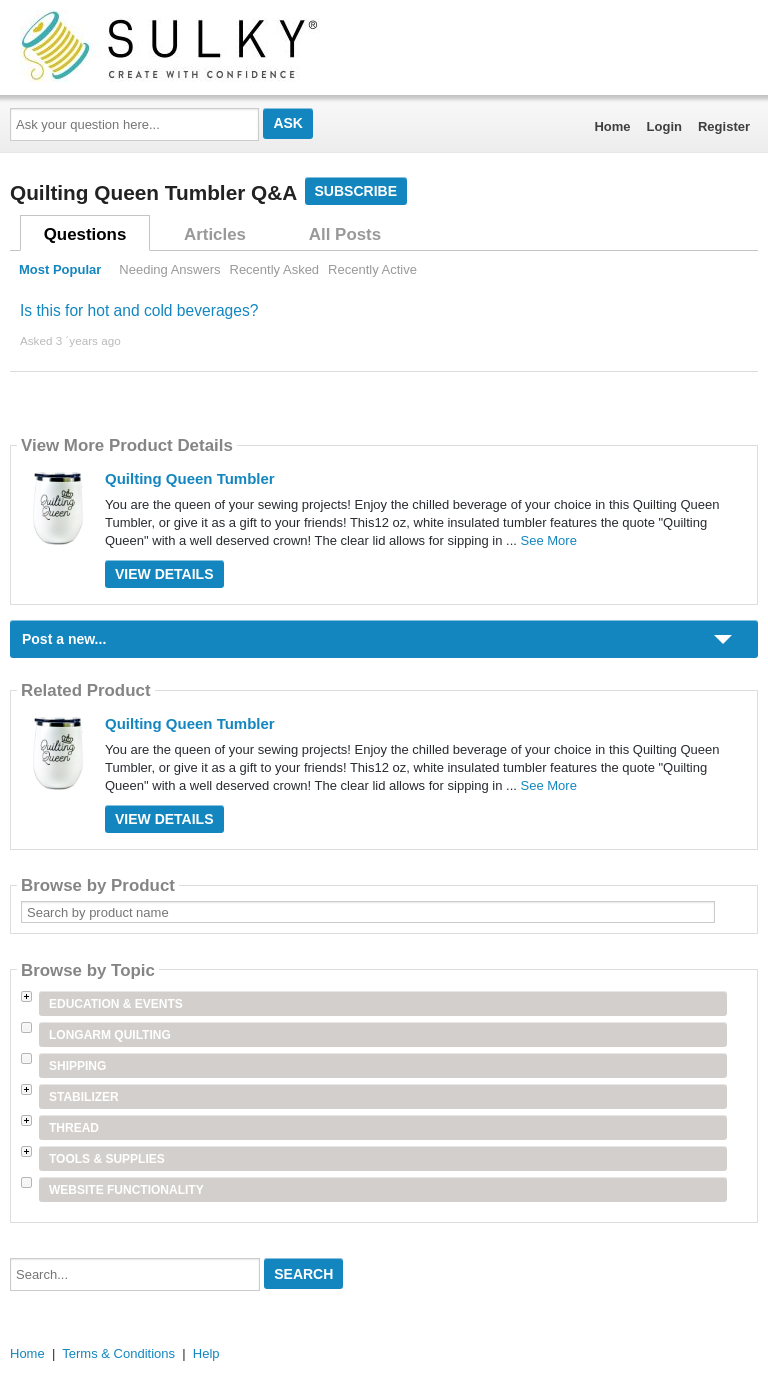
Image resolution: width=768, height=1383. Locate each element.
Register (724, 126)
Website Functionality (126, 1190)
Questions (85, 234)
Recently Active (372, 269)
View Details (164, 574)
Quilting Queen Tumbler (190, 478)
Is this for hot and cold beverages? (139, 310)
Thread (74, 1128)
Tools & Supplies (107, 1159)
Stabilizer (84, 1097)
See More (549, 540)
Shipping (77, 1066)
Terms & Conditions (118, 1353)
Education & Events (116, 1004)
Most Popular (60, 269)
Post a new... (64, 639)
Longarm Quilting (110, 1035)
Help (206, 1353)
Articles (215, 234)
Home (612, 126)
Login (664, 126)
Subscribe (356, 191)
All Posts (345, 234)
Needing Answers (169, 269)
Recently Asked (275, 269)
